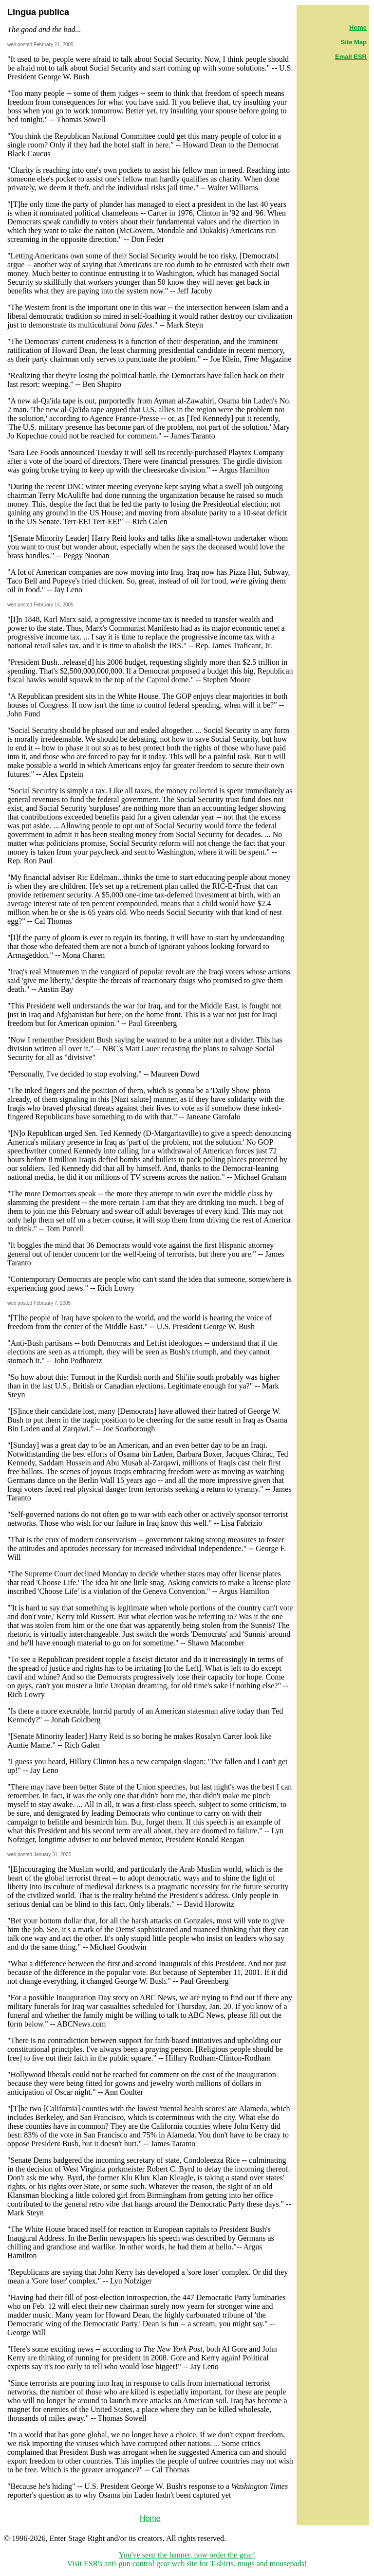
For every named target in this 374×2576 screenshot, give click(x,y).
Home (150, 2518)
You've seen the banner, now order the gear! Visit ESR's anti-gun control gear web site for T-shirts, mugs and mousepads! (187, 2559)
